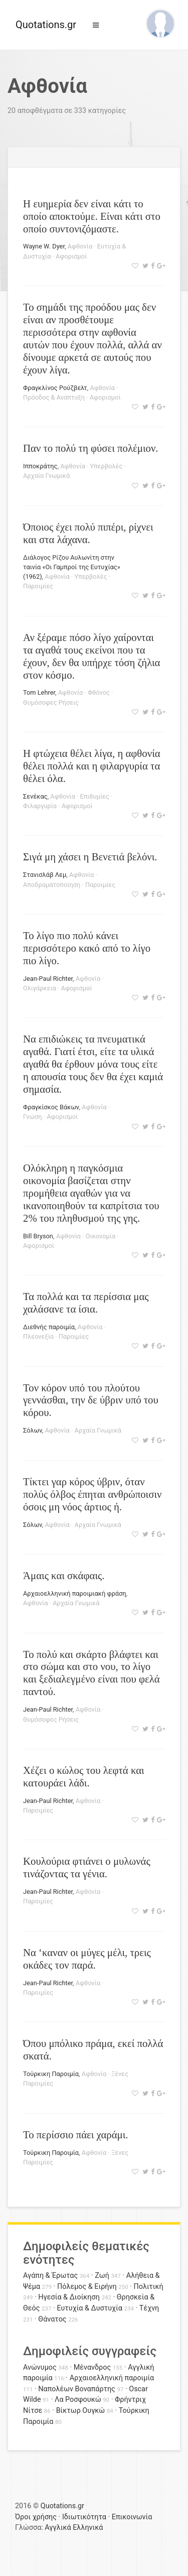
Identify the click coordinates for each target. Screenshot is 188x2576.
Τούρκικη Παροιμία (51, 2074)
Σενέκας (35, 796)
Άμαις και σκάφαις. (63, 1575)
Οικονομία (100, 1236)
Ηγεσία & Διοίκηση (68, 2297)
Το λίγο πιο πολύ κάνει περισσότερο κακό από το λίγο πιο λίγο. (86, 948)
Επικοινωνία (132, 2517)
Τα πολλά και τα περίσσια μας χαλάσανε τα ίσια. (86, 1303)
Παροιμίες (38, 586)
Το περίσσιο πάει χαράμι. (75, 2134)
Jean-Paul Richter (48, 978)
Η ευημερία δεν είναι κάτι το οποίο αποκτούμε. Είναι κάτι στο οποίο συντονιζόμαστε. (91, 216)
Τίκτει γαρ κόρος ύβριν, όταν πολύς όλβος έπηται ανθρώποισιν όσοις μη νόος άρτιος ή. (92, 1494)
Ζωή (102, 2275)
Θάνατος (52, 2319)
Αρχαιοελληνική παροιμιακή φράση (74, 1593)
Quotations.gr (46, 25)
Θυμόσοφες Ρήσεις (51, 702)
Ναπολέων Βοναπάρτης (76, 2389)
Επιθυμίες (94, 796)
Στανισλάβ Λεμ (44, 874)
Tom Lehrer (39, 692)
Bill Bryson (38, 1236)
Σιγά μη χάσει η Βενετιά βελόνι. (90, 856)
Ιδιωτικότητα (84, 2517)
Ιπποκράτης (40, 466)
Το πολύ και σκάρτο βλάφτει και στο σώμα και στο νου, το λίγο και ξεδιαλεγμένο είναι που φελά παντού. (91, 1673)
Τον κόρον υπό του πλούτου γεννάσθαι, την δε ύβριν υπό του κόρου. (90, 1400)
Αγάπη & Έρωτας (50, 2275)
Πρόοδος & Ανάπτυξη (54, 397)
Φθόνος (99, 692)
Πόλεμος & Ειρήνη (87, 2286)
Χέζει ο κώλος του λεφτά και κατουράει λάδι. (83, 1776)
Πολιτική (148, 2286)
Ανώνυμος (40, 2367)
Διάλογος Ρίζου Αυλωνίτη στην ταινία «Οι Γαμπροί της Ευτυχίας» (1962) (71, 567)
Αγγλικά (58, 2527)
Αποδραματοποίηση (51, 884)
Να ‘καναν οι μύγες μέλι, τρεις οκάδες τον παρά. (87, 1959)
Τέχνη (149, 2308)
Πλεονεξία (38, 1336)
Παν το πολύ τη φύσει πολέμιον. (90, 448)
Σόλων (32, 1430)
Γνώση (32, 1116)
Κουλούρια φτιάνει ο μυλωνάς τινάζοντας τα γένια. (86, 1867)
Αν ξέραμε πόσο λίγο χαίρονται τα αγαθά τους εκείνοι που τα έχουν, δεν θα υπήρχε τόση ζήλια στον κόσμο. (91, 656)
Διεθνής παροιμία (49, 1327)
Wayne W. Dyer (44, 246)
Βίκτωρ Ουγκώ (80, 2410)
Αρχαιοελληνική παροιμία (112, 2378)
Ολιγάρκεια (39, 988)
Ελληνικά (88, 2527)
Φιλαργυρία (40, 806)
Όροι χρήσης (36, 2517)
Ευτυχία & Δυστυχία (89, 2308)
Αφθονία (80, 246)
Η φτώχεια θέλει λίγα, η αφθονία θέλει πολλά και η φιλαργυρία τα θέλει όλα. (91, 765)
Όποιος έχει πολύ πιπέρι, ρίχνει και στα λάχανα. (88, 533)
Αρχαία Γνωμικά (46, 475)
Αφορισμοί (71, 256)
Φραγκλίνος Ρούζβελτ (55, 388)
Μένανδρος (92, 2367)
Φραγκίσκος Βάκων (51, 1107)
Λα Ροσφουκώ (78, 2399)
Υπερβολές (106, 466)
